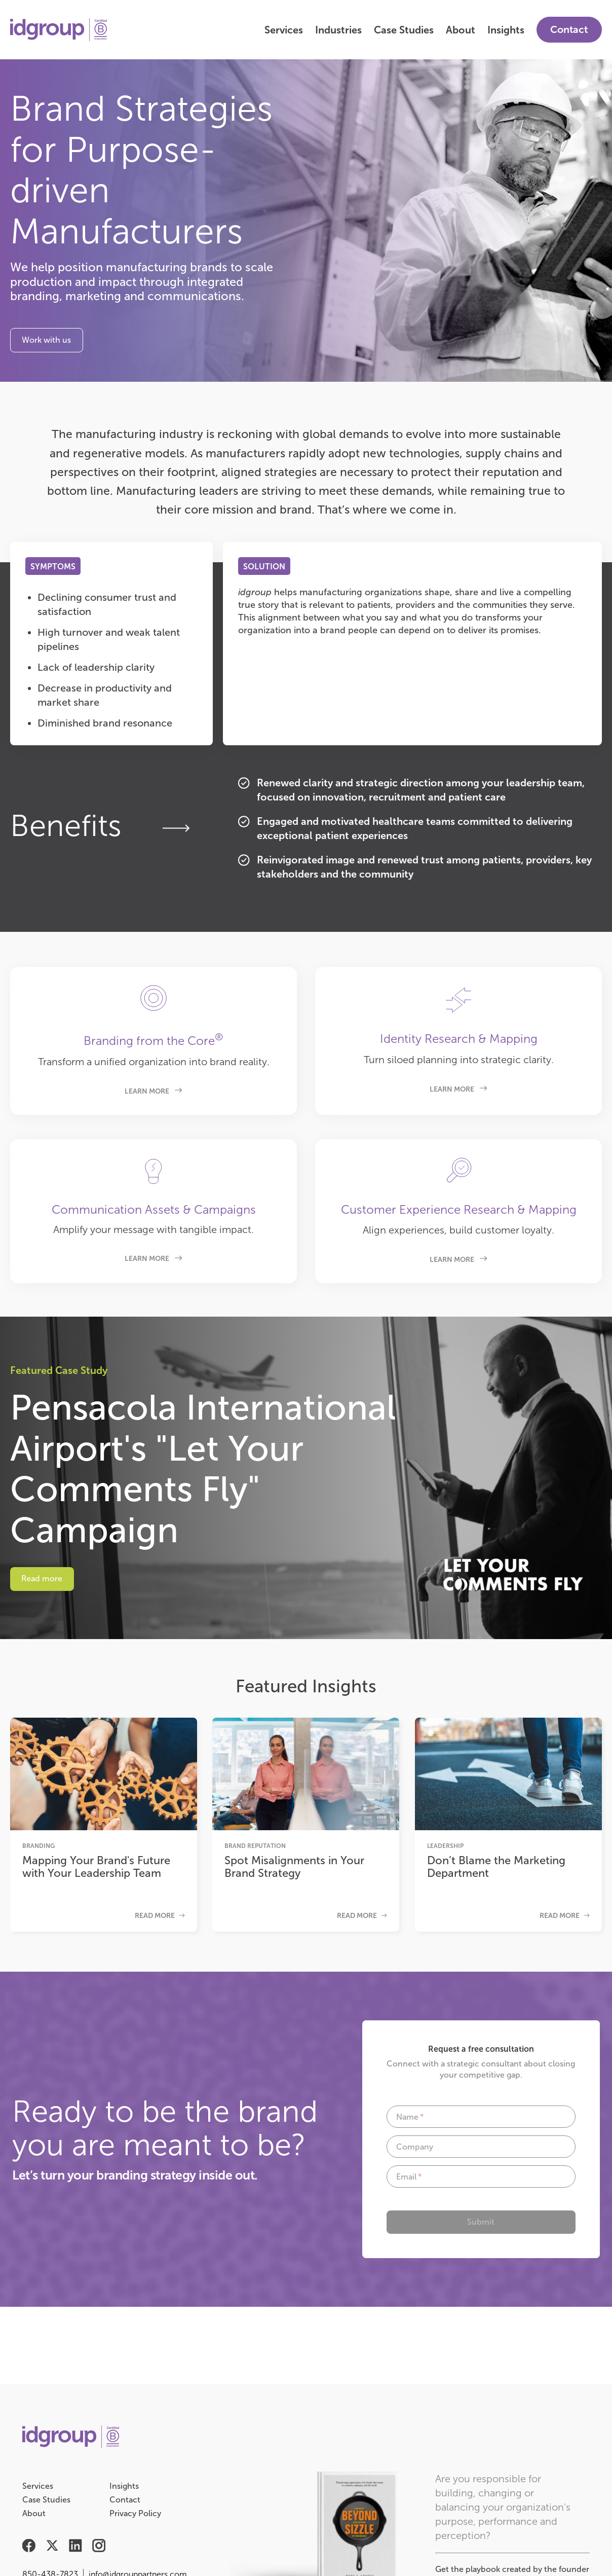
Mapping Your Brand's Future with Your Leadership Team (96, 1866)
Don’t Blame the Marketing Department (496, 1866)
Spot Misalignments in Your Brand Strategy (294, 1866)
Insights (505, 29)
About (460, 29)
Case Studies (404, 29)
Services (283, 29)
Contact (569, 29)
